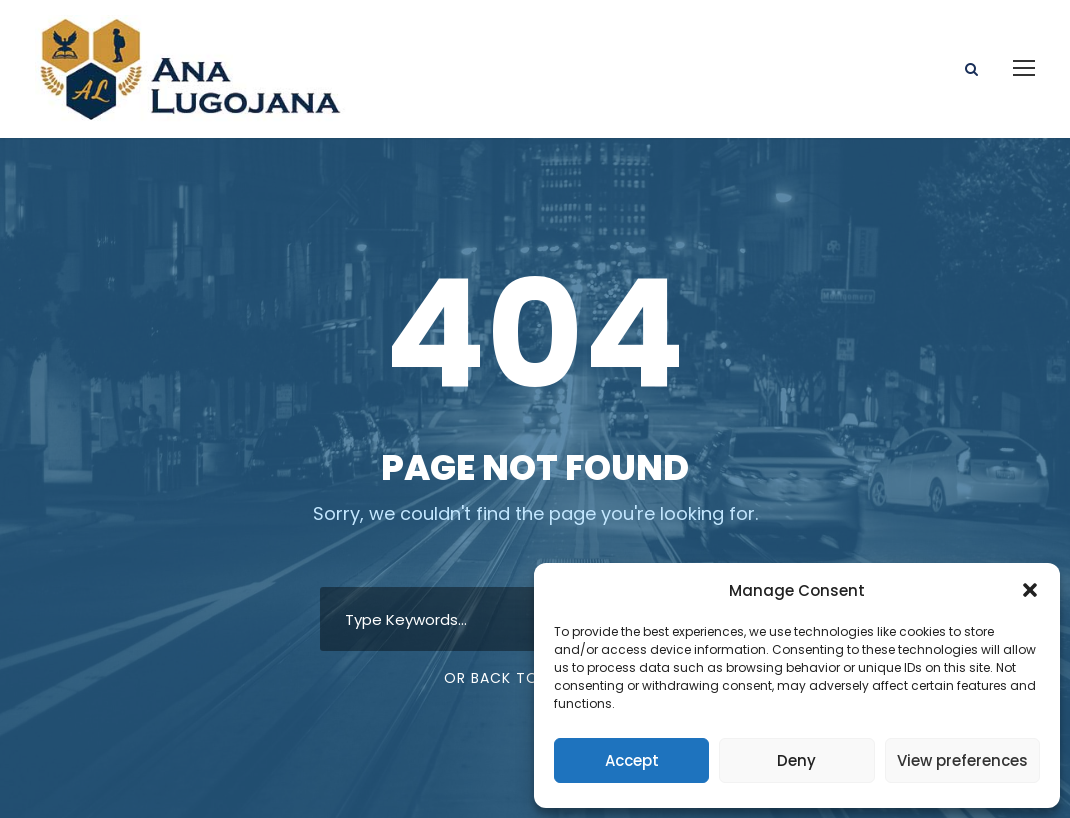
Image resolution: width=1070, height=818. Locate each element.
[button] (1030, 590)
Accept (632, 760)
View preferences (962, 760)
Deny (796, 760)
